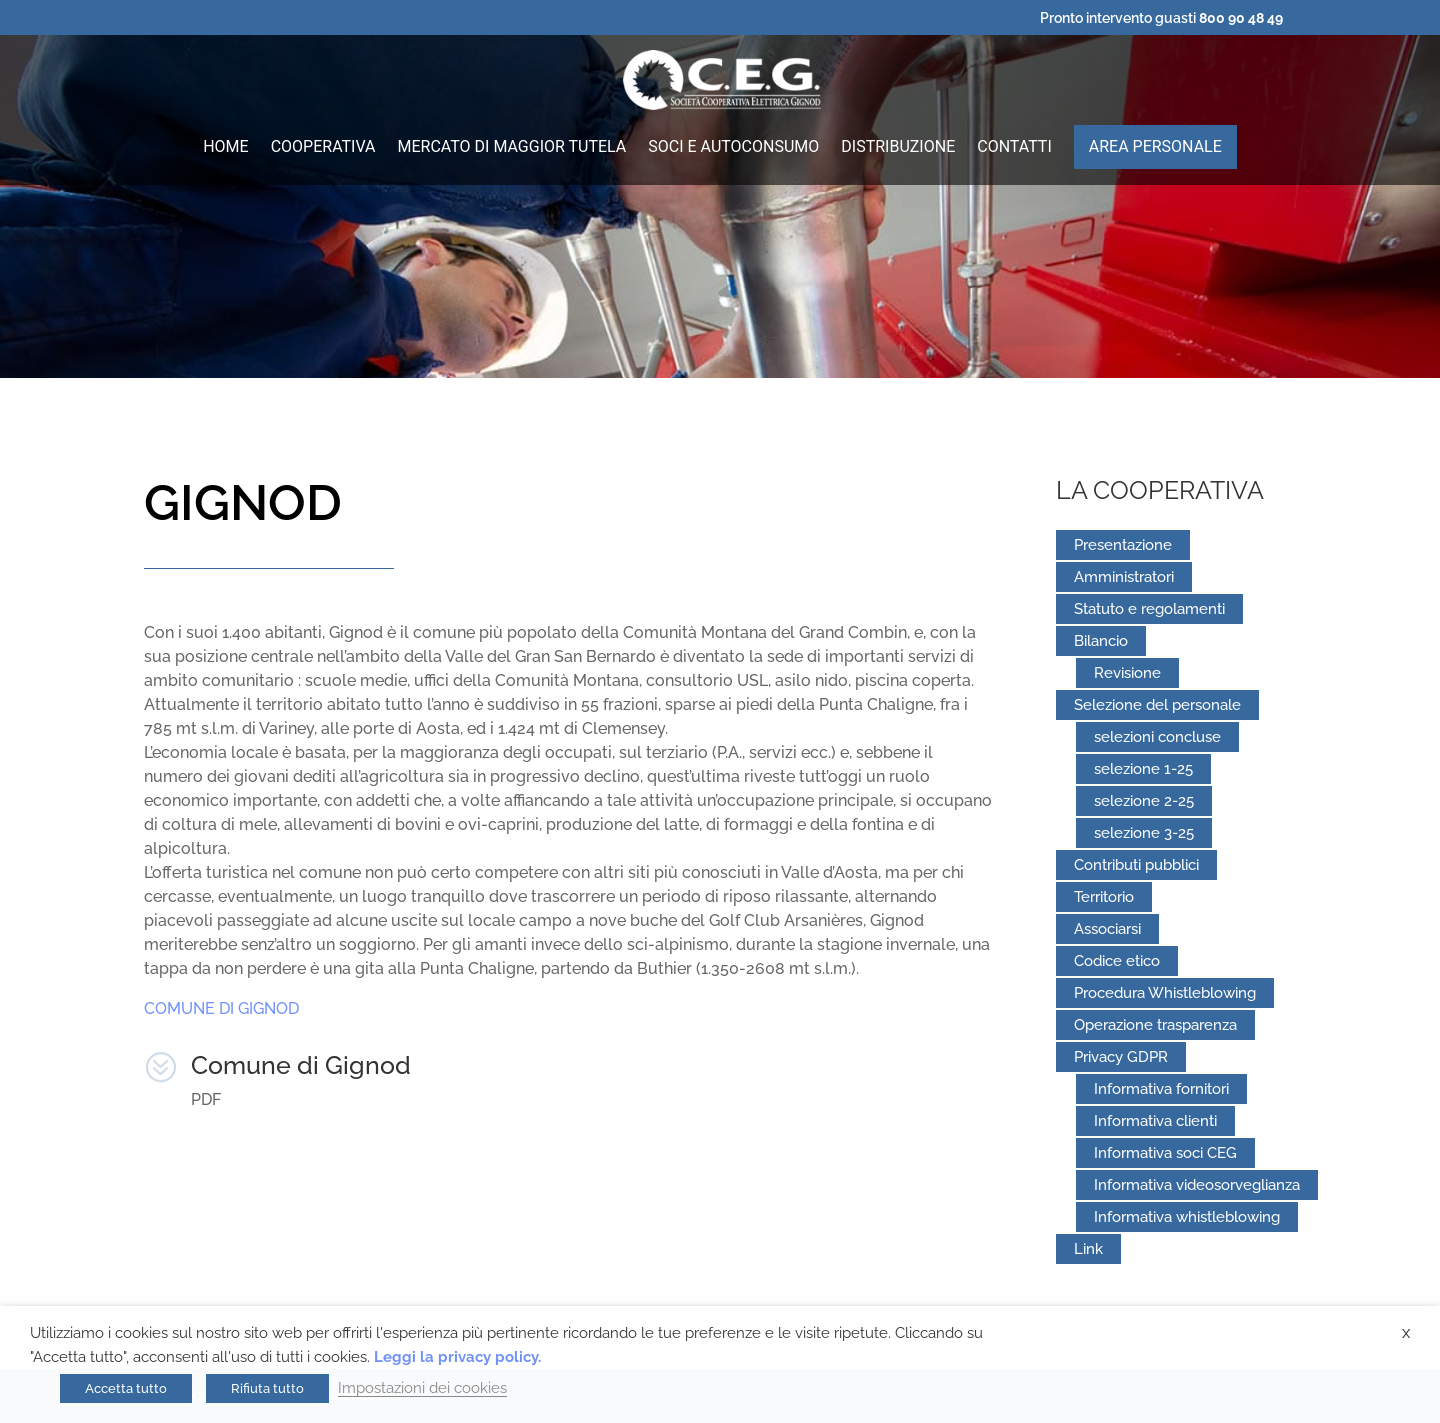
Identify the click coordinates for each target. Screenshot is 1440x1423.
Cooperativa (323, 148)
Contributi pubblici (1136, 865)
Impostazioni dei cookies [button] (422, 1387)
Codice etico (1117, 961)
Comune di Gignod (301, 1065)
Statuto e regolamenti (1149, 609)
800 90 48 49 (1241, 18)
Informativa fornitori (1161, 1089)
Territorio (1104, 897)
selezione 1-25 (1143, 769)
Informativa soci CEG (1165, 1153)
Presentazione (1123, 545)
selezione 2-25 (1144, 801)
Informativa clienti (1155, 1121)
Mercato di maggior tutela (512, 148)
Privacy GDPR (1121, 1057)
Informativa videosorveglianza (1197, 1185)
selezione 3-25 (1144, 833)
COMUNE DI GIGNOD (221, 1008)
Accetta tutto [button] (126, 1388)
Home (225, 148)
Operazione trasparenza (1155, 1025)
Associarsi (1107, 929)
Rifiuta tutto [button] (267, 1388)
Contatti (1014, 148)
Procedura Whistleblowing (1165, 993)
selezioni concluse (1157, 737)
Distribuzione (898, 148)
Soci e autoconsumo (733, 148)
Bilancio (1101, 641)
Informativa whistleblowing (1187, 1217)
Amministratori (1124, 577)
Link (1088, 1249)
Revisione (1127, 673)
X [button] (1406, 1333)
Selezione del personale (1157, 705)
